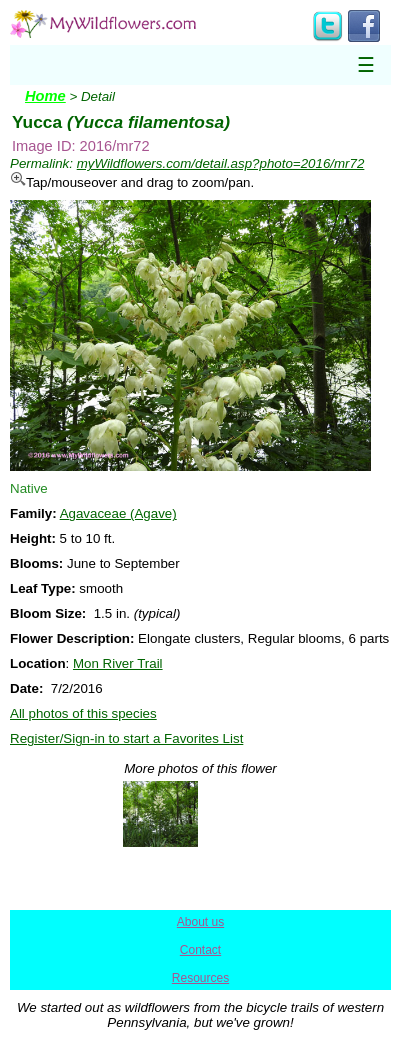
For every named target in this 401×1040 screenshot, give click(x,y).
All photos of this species (83, 713)
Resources (200, 978)
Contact (200, 950)
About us (200, 922)
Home (45, 96)
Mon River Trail (118, 663)
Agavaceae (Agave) (118, 513)
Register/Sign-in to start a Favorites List (126, 738)
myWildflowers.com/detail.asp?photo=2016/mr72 (221, 163)
